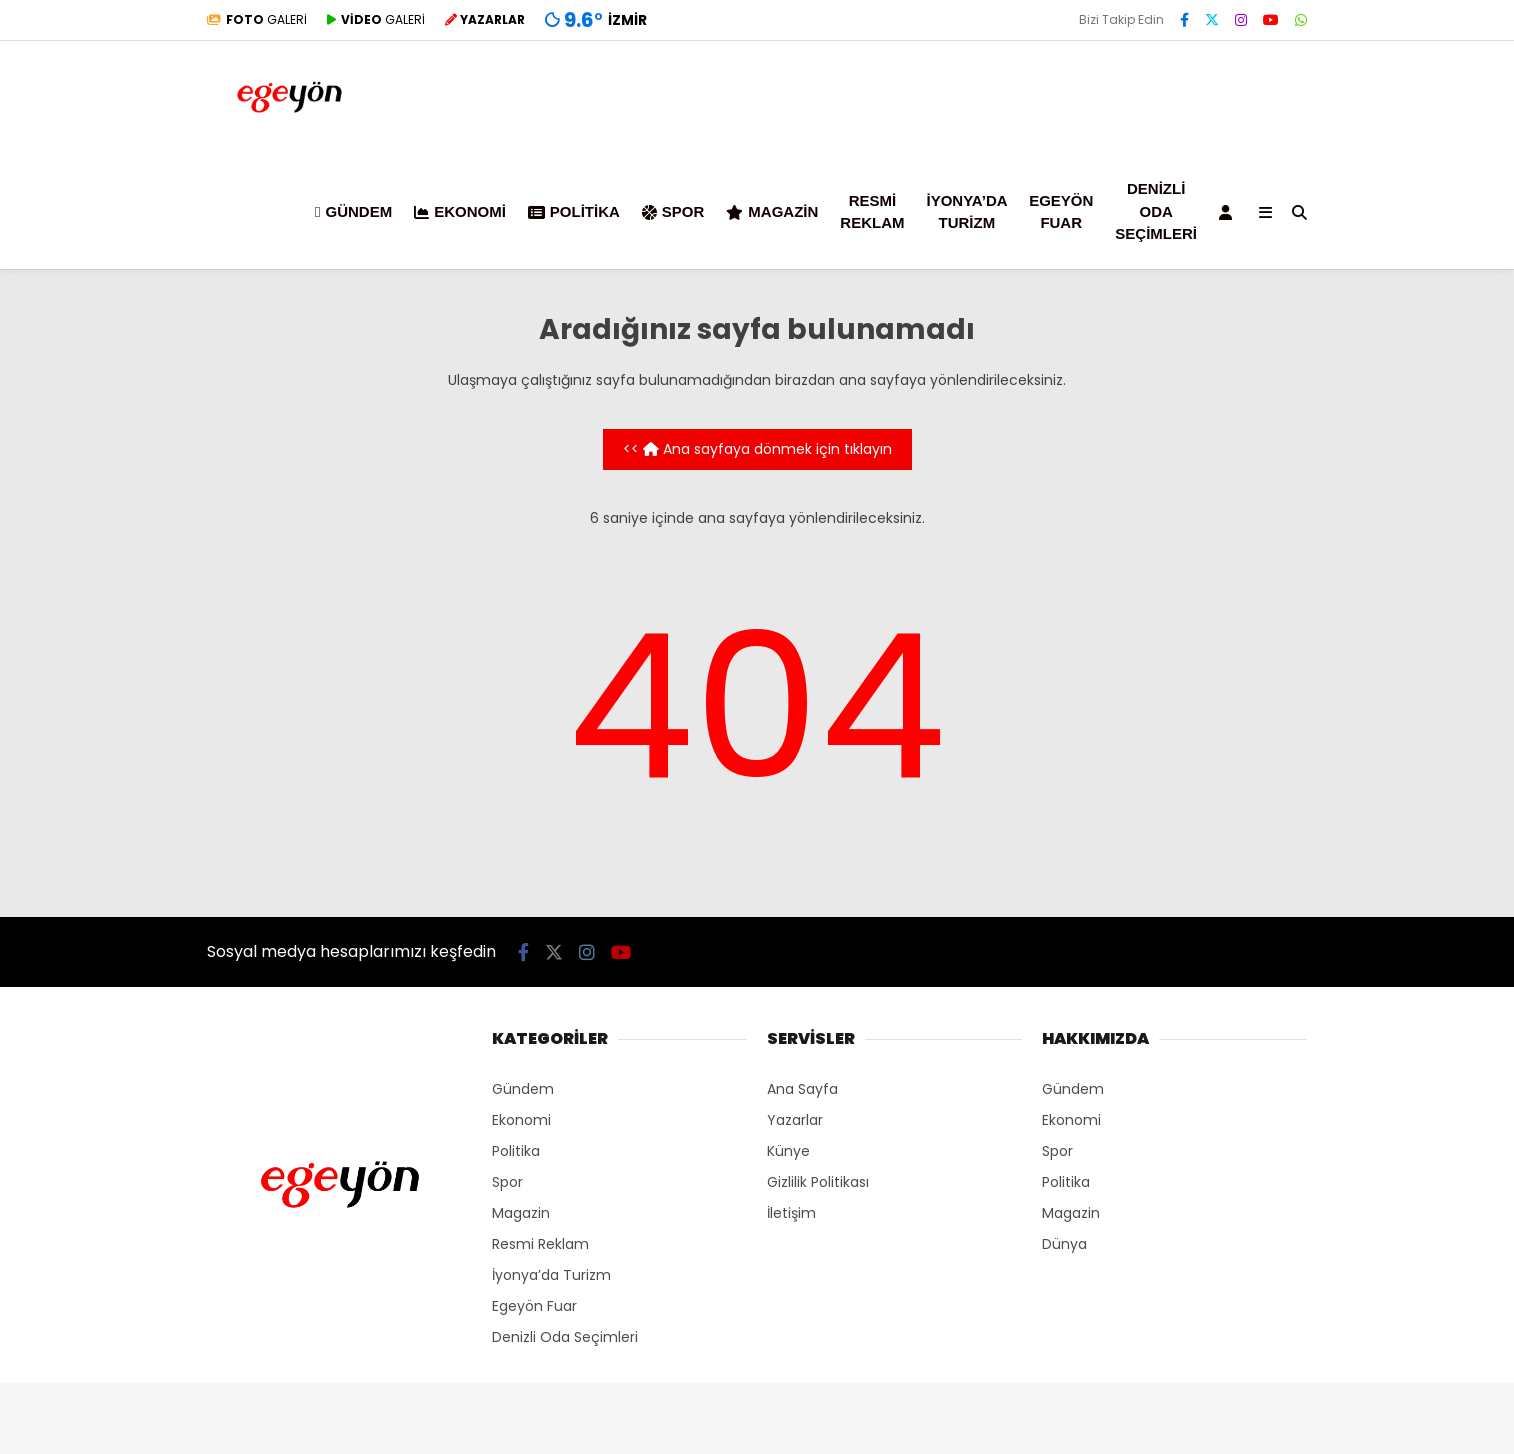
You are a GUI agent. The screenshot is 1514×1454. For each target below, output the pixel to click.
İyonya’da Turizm (967, 212)
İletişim (791, 1213)
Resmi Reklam (872, 212)
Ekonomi (460, 211)
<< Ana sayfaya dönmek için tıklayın (757, 449)
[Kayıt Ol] (1229, 212)
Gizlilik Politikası (818, 1182)
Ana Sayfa (802, 1089)
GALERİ (257, 19)
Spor (673, 211)
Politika (574, 211)
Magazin (772, 211)
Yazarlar (795, 1120)
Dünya (1064, 1244)
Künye (788, 1151)
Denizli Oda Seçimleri (1156, 211)
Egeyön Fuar (1061, 212)
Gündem (353, 211)
